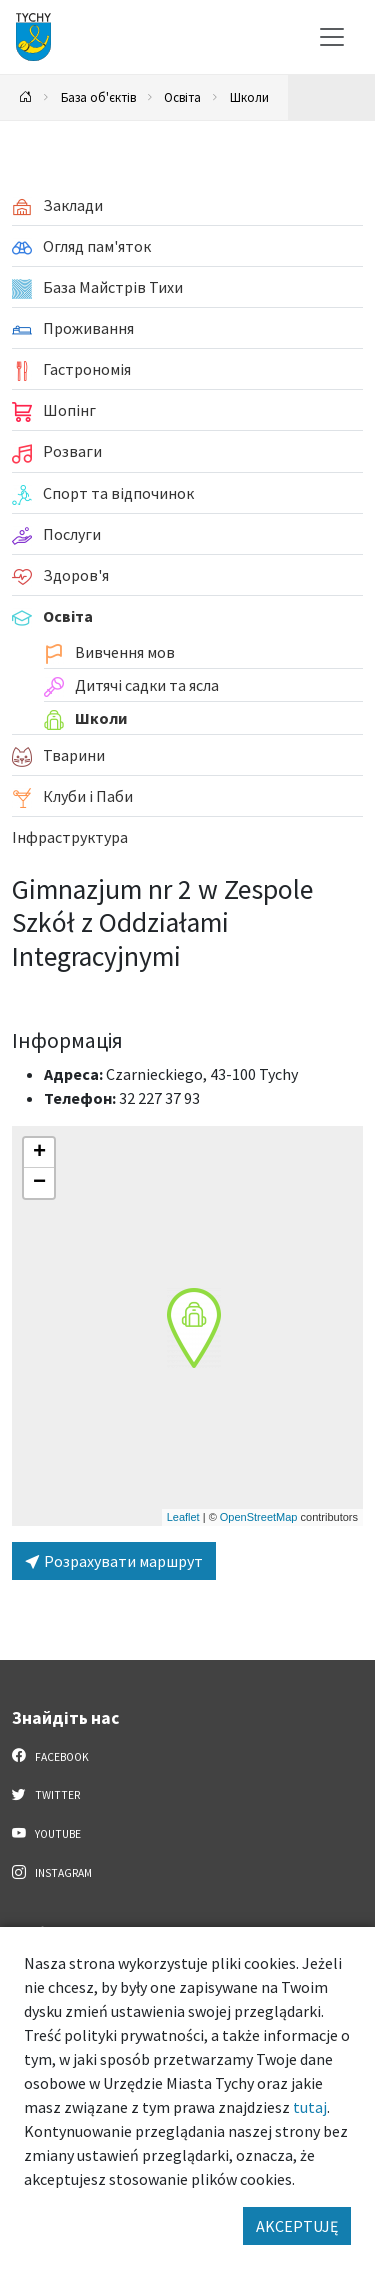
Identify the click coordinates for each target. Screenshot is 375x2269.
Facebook (50, 1756)
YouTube (46, 1833)
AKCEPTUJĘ (297, 2226)
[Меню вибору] (332, 37)
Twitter (46, 1794)
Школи (249, 97)
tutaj (310, 2107)
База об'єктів (98, 97)
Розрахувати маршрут (114, 1561)
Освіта (182, 97)
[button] (194, 1328)
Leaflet (183, 1517)
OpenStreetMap (259, 1517)
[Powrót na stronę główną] (26, 97)
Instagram (52, 1872)
